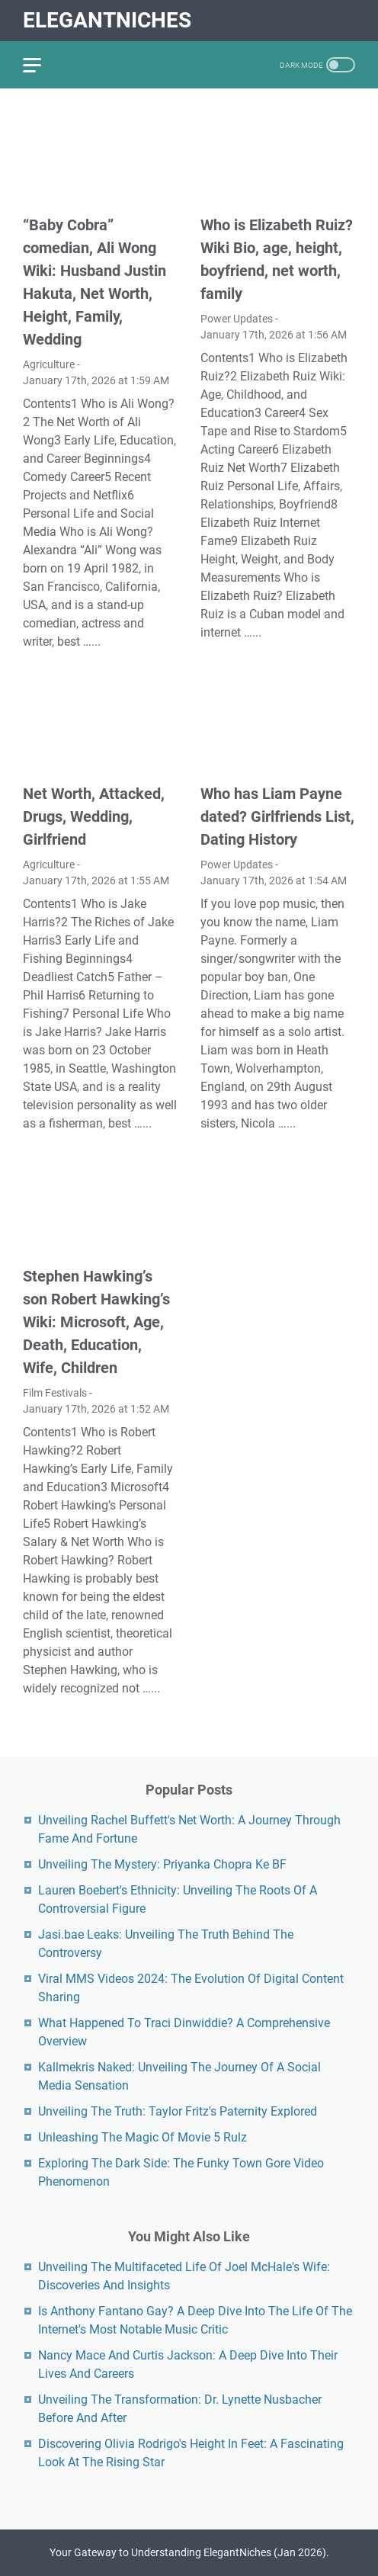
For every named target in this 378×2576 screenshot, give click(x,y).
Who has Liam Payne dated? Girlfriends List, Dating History (277, 816)
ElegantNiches (107, 20)
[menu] (41, 65)
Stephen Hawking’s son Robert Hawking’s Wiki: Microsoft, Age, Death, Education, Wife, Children (96, 1322)
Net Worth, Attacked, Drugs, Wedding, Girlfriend (94, 816)
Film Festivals (55, 1393)
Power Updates (236, 319)
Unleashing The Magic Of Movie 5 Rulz (142, 2137)
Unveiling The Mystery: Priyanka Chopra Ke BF (162, 1864)
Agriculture (49, 364)
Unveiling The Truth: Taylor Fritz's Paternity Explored (177, 2111)
